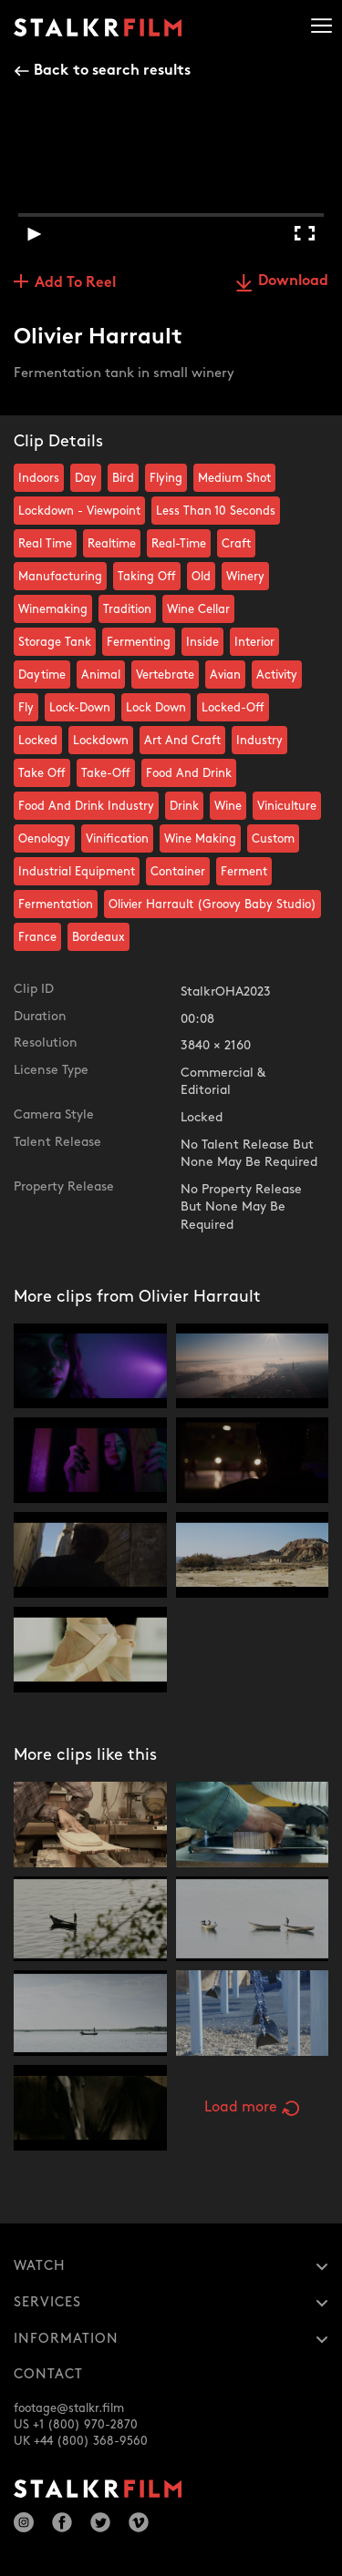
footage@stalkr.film (69, 2408)
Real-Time (178, 543)
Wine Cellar (198, 609)
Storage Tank (54, 642)
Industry (259, 740)
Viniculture (286, 806)
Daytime (42, 675)
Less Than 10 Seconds (215, 511)
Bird (123, 478)
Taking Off (147, 576)
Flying (166, 478)
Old (201, 576)
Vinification (117, 838)
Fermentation (55, 904)
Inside (202, 642)
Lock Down (156, 707)
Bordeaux (98, 937)
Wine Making (200, 838)
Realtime (112, 543)
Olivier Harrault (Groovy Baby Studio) (212, 904)
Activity (276, 675)
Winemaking (53, 609)
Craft (236, 543)
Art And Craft (182, 740)
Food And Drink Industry (86, 806)
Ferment (244, 871)
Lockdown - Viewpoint (79, 511)
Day (86, 478)
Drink (184, 806)
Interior (254, 642)
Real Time (45, 543)
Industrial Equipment (76, 871)
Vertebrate (165, 675)
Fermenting (139, 642)
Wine (228, 806)
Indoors (38, 478)
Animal (100, 675)
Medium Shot (234, 478)
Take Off (42, 773)
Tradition (127, 609)
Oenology (44, 838)
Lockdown (101, 740)
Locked (37, 740)
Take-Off (105, 773)
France (37, 937)
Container (177, 871)
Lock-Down (79, 707)
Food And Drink (189, 773)
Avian (225, 675)
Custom (273, 838)
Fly (26, 707)
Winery (245, 576)
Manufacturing (60, 576)
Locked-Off (233, 707)
